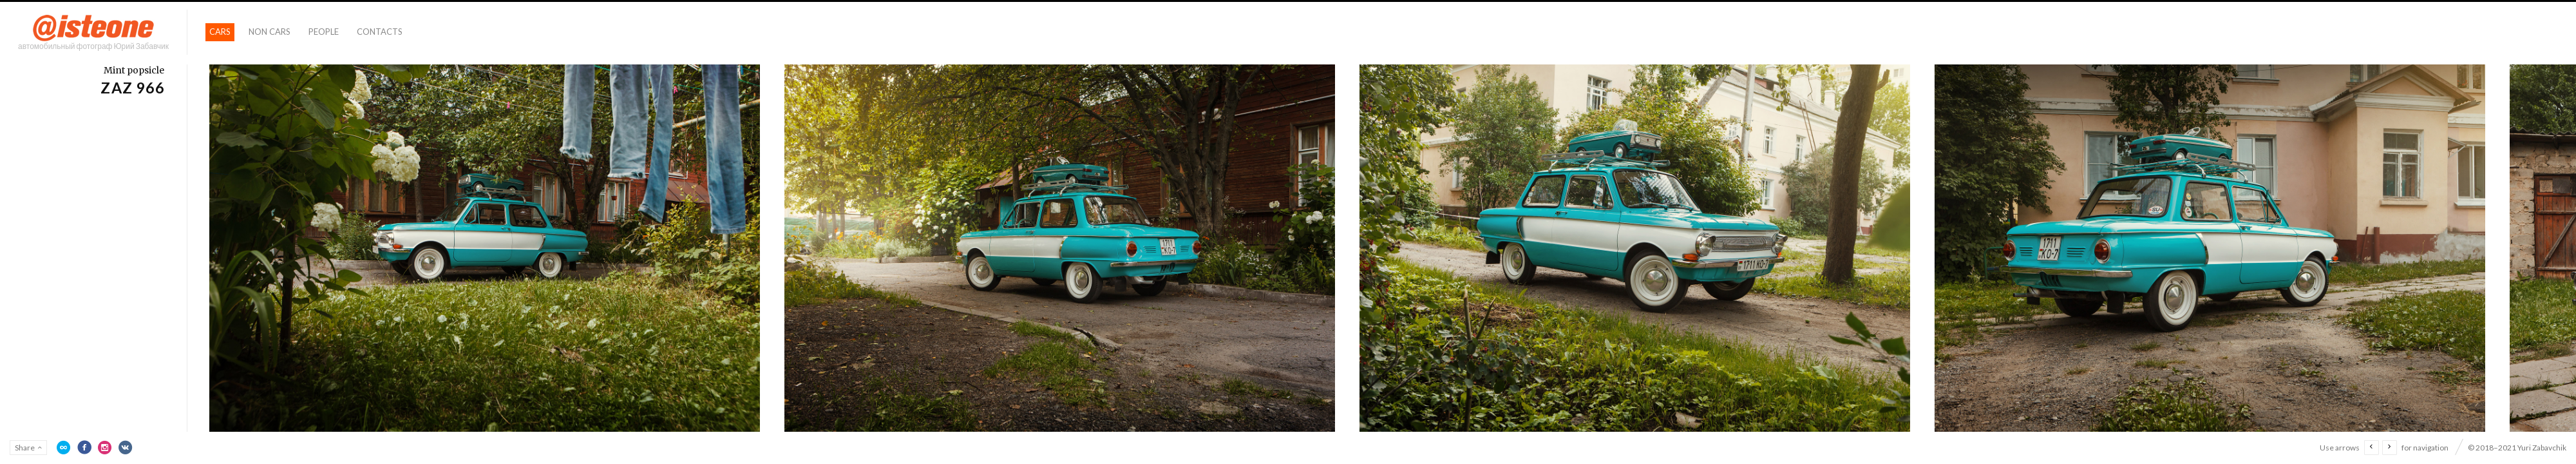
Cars (220, 31)
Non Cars (269, 31)
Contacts (379, 31)
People (323, 31)
